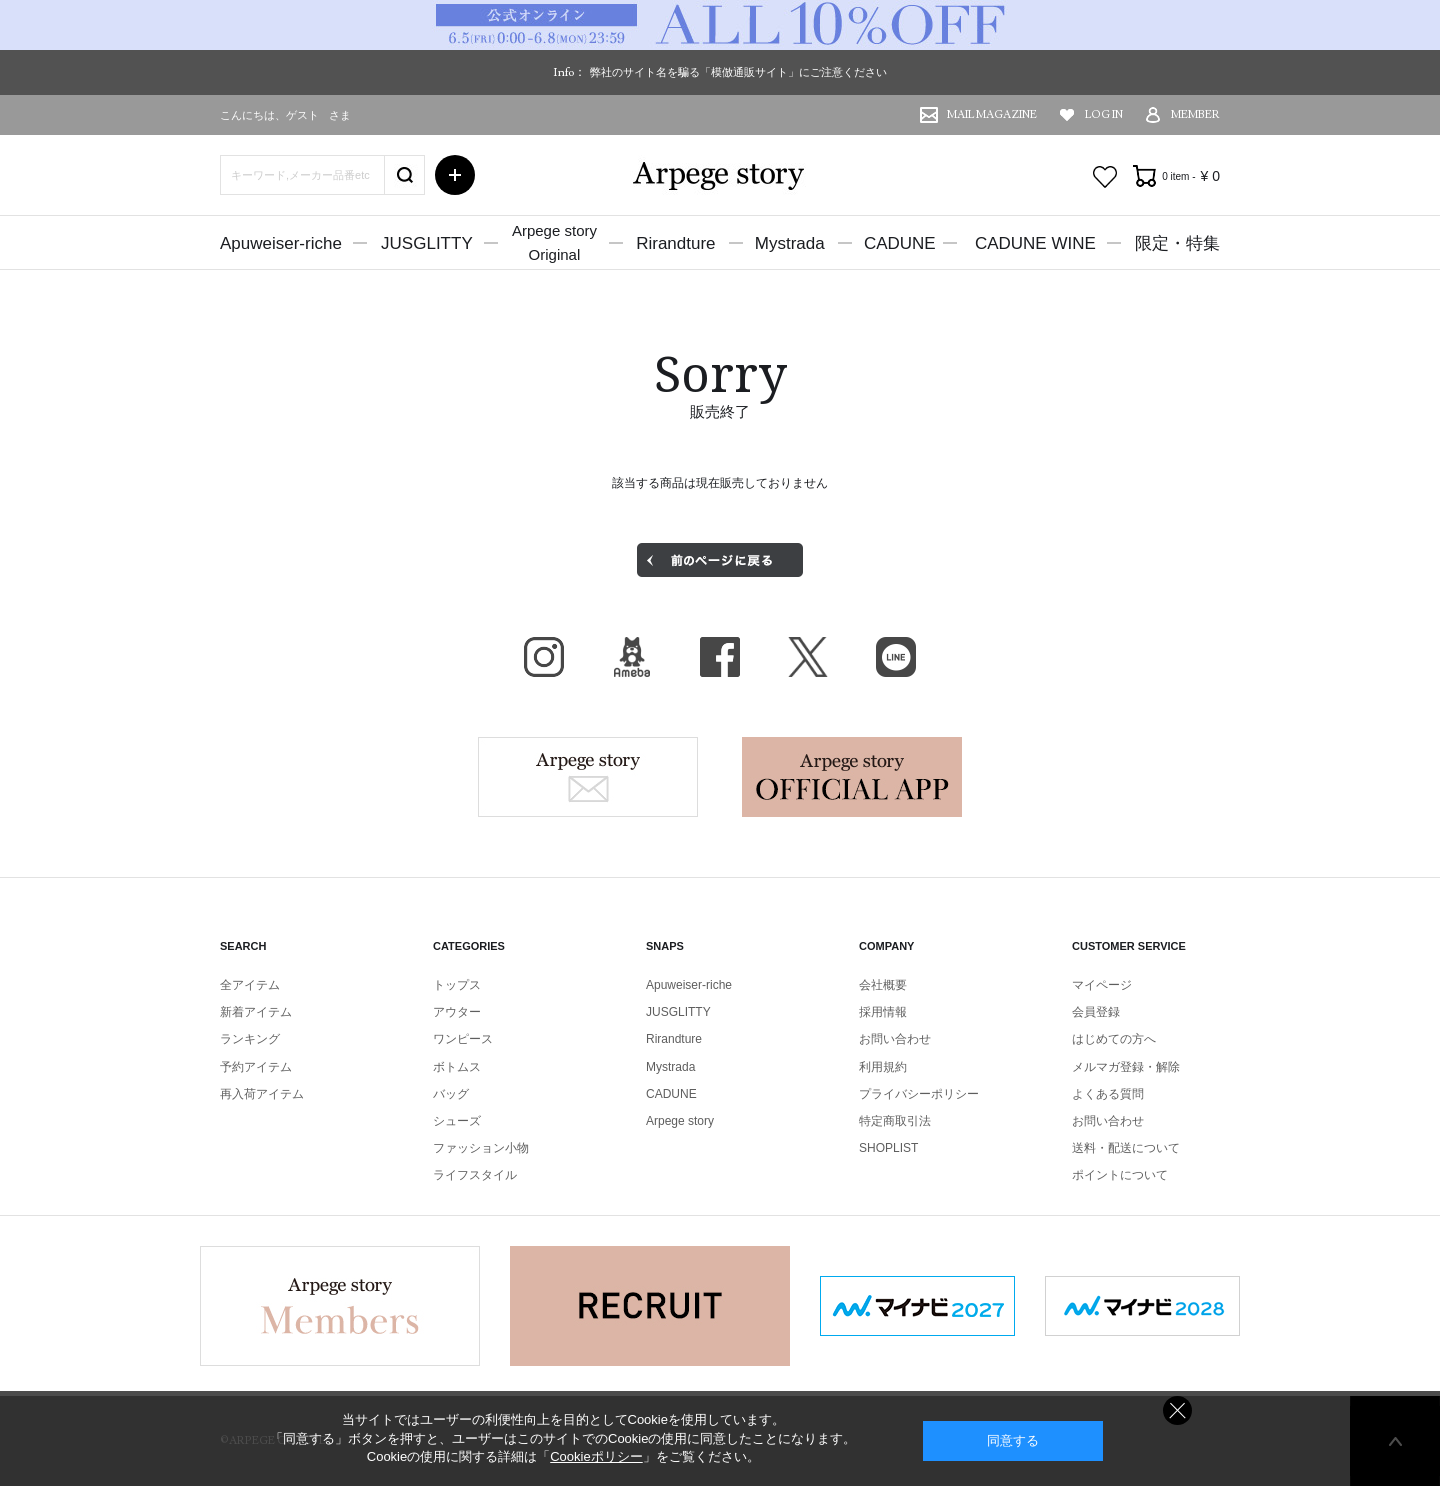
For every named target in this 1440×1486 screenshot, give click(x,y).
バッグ (451, 1094)
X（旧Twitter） (808, 657)
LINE (896, 657)
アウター (457, 1012)
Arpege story (588, 777)
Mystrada (790, 243)
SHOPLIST (888, 1148)
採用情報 (883, 1012)
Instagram (544, 657)
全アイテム (250, 985)
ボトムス (457, 1067)
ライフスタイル (475, 1175)
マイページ (1102, 985)
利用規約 (883, 1067)
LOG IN (1104, 114)
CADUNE (900, 243)
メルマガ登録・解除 (1126, 1067)
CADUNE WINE (1035, 243)
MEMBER (1195, 114)
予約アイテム (256, 1067)
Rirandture (675, 243)
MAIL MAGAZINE (992, 114)
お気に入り (1105, 177)
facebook (720, 657)
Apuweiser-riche (281, 243)
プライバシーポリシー (919, 1094)
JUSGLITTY (427, 243)
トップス (457, 985)
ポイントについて (1120, 1175)
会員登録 (1096, 1012)
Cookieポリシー (596, 1456)
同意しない (1177, 1410)
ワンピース (463, 1039)
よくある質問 (1108, 1094)
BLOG (632, 657)
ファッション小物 (481, 1148)
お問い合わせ (895, 1039)
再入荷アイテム (262, 1094)
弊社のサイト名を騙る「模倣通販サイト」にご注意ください (738, 72)
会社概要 (883, 985)
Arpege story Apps (852, 777)
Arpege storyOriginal (554, 242)
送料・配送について (1126, 1148)
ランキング (250, 1039)
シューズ (457, 1121)
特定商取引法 (895, 1121)
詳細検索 (455, 175)
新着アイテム (256, 1012)
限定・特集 (1177, 243)
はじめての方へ (1114, 1039)
